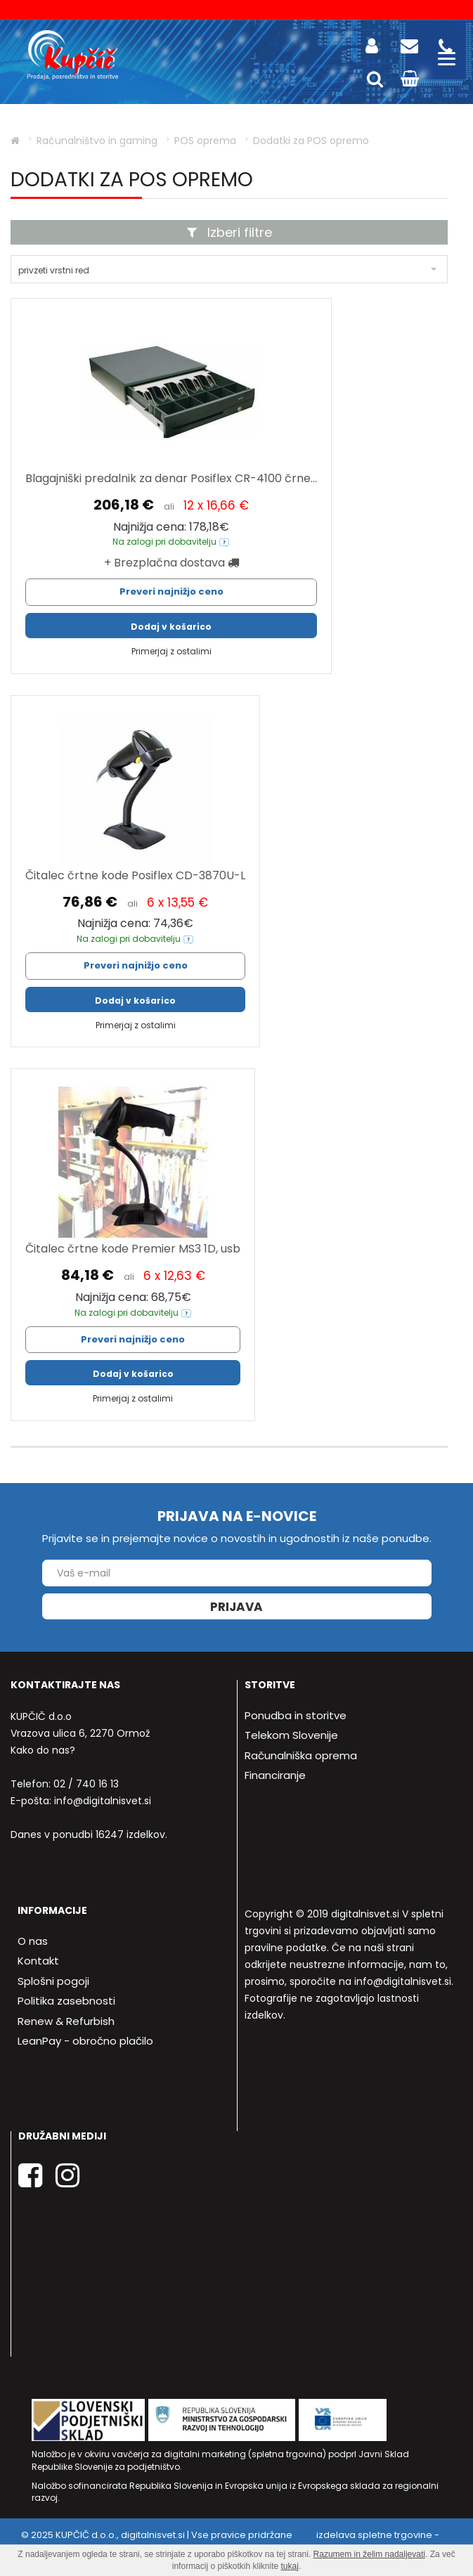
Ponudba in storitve (295, 1715)
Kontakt (38, 1960)
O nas (33, 1941)
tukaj (290, 2566)
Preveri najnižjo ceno (171, 591)
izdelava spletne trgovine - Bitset (331, 2541)
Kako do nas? (43, 1750)
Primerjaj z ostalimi (171, 651)
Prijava (236, 1606)
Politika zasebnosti (66, 2000)
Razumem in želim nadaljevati (369, 2554)
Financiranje (275, 1775)
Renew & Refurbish (66, 2021)
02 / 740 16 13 (86, 1784)
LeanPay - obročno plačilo (85, 2040)
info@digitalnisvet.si (102, 1801)
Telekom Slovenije (291, 1735)
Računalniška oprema (301, 1755)
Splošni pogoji (53, 1981)
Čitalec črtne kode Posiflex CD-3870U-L (135, 875)
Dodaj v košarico (171, 627)
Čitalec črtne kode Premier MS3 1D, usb (132, 1249)
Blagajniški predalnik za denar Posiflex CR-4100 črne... (171, 478)
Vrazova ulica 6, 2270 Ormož (80, 1733)
